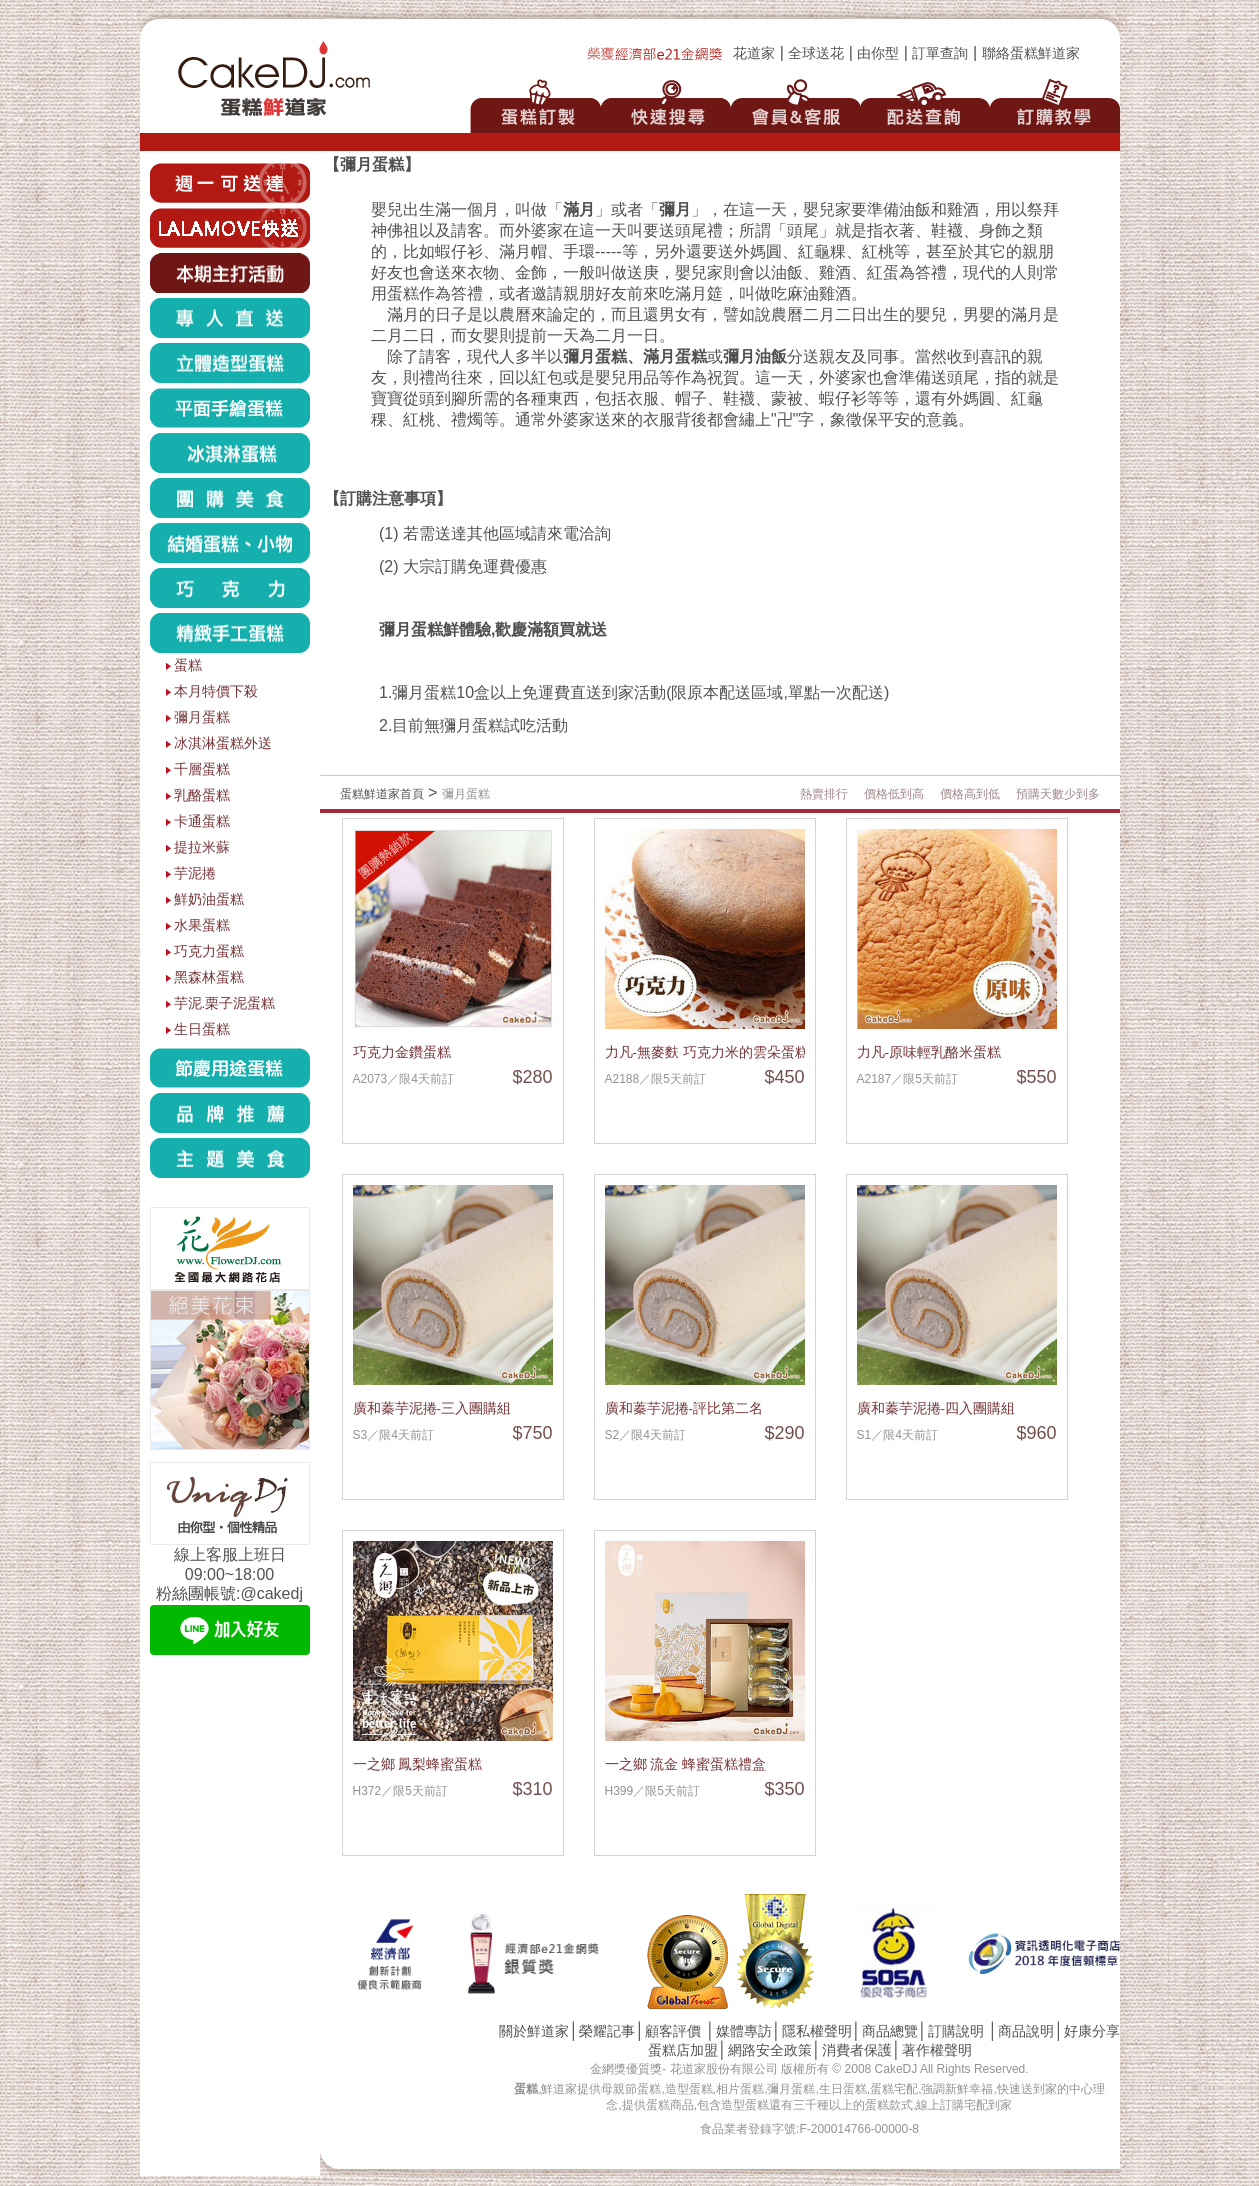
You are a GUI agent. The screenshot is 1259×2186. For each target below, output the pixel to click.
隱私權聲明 (817, 2031)
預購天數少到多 (1058, 794)
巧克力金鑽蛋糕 (402, 1052)
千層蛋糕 (202, 769)
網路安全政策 (770, 2050)
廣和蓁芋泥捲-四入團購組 (936, 1408)
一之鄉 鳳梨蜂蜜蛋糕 (418, 1764)
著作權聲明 (937, 2050)
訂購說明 (956, 2031)
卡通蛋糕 (202, 821)
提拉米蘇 (202, 847)
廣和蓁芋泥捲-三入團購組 (432, 1408)
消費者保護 (857, 2050)
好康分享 (1092, 2031)
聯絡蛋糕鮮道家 (1031, 53)
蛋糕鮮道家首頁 (382, 794)
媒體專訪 (744, 2031)
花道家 (754, 53)
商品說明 (1026, 2031)
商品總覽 (890, 2031)
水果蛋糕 (202, 925)
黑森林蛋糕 (209, 977)
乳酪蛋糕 (202, 795)
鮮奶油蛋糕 (209, 899)
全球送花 (816, 53)
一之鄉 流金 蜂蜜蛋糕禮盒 (686, 1764)
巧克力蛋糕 (209, 951)
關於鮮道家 (534, 2031)
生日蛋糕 (202, 1029)
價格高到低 (970, 794)
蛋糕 (188, 665)
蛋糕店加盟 (683, 2050)
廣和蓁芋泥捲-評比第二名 (684, 1408)
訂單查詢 (940, 53)
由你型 (878, 53)
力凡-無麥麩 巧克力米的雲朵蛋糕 (707, 1052)
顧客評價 (673, 2031)
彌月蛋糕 (202, 717)
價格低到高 (894, 794)
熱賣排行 (824, 794)
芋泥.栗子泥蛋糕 (225, 1003)
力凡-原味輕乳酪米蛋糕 (929, 1052)
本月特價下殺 (216, 691)
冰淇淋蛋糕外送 (223, 743)
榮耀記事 (607, 2031)
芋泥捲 (195, 873)
